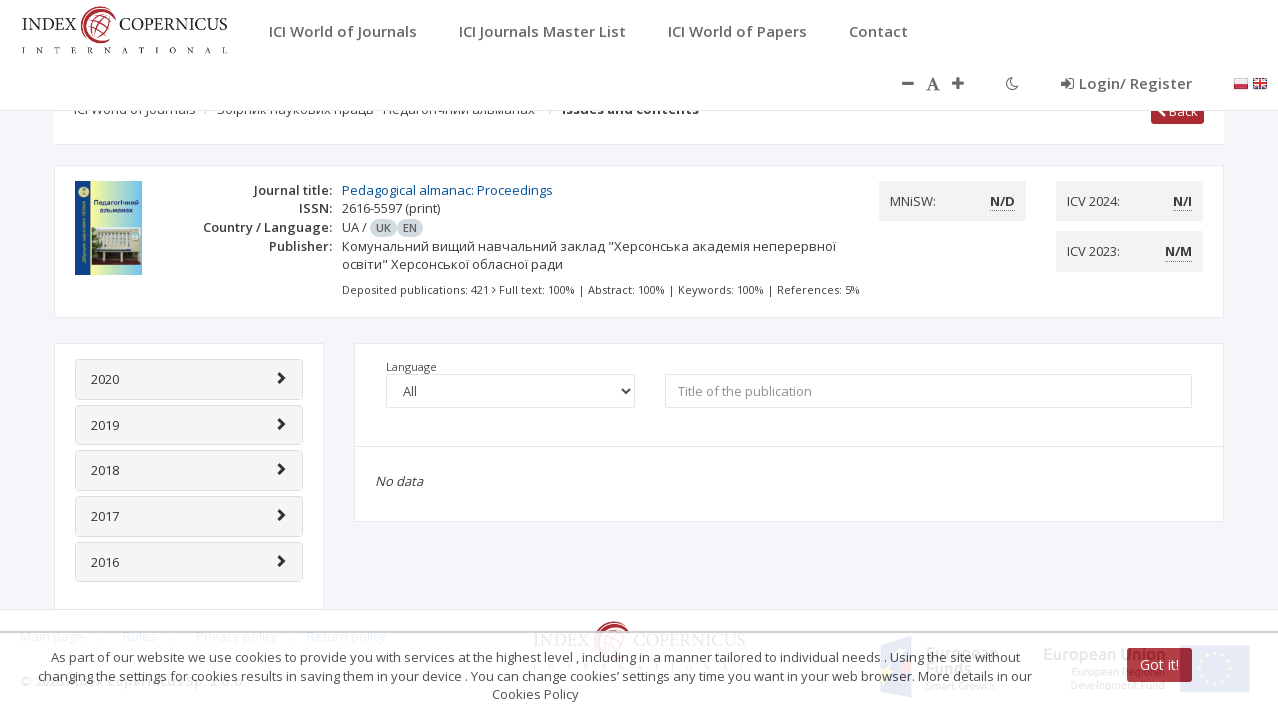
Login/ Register (1126, 83)
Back (1177, 111)
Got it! (1159, 664)
